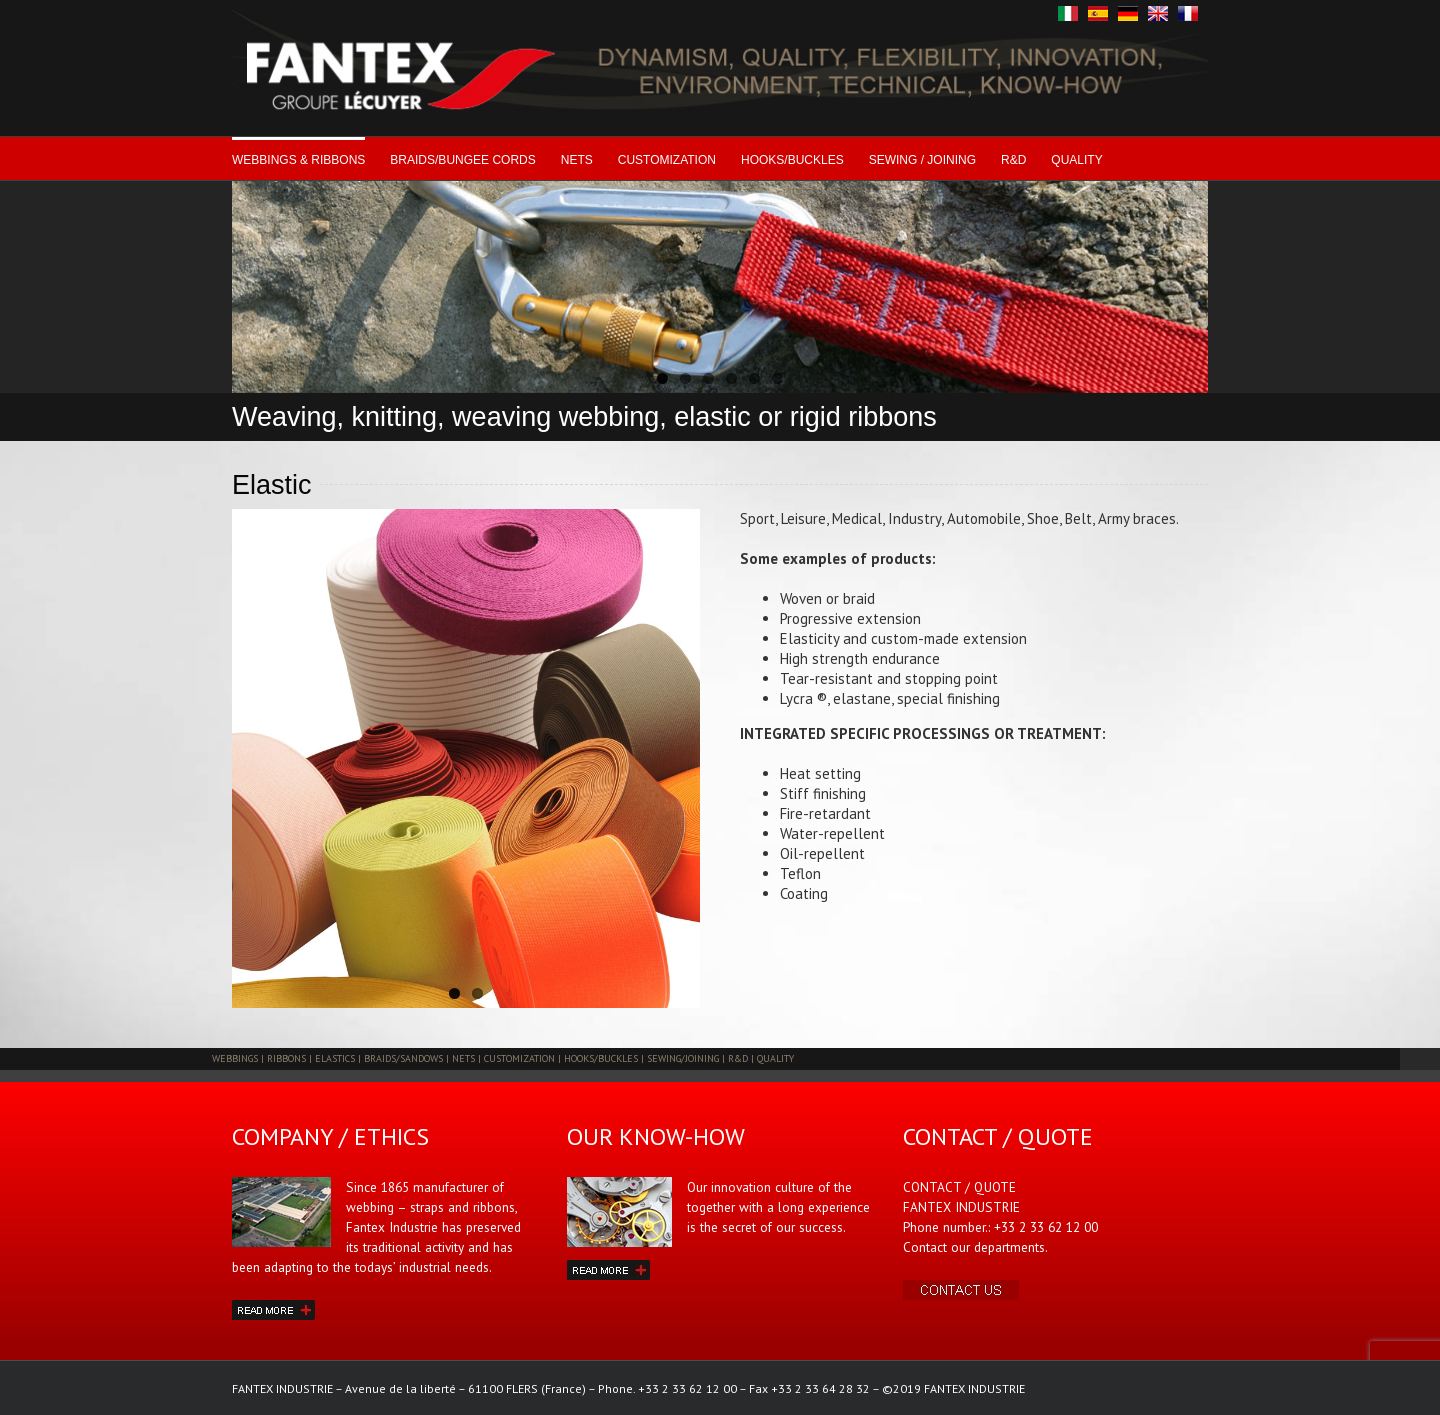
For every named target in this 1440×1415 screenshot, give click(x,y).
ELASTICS (335, 1058)
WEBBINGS (235, 1058)
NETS (577, 160)
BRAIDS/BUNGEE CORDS (462, 160)
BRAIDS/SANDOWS (403, 1058)
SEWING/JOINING (683, 1058)
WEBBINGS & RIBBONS (298, 160)
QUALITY (1076, 160)
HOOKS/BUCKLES (792, 160)
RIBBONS (286, 1058)
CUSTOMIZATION (667, 160)
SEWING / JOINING (922, 160)
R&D (1013, 160)
